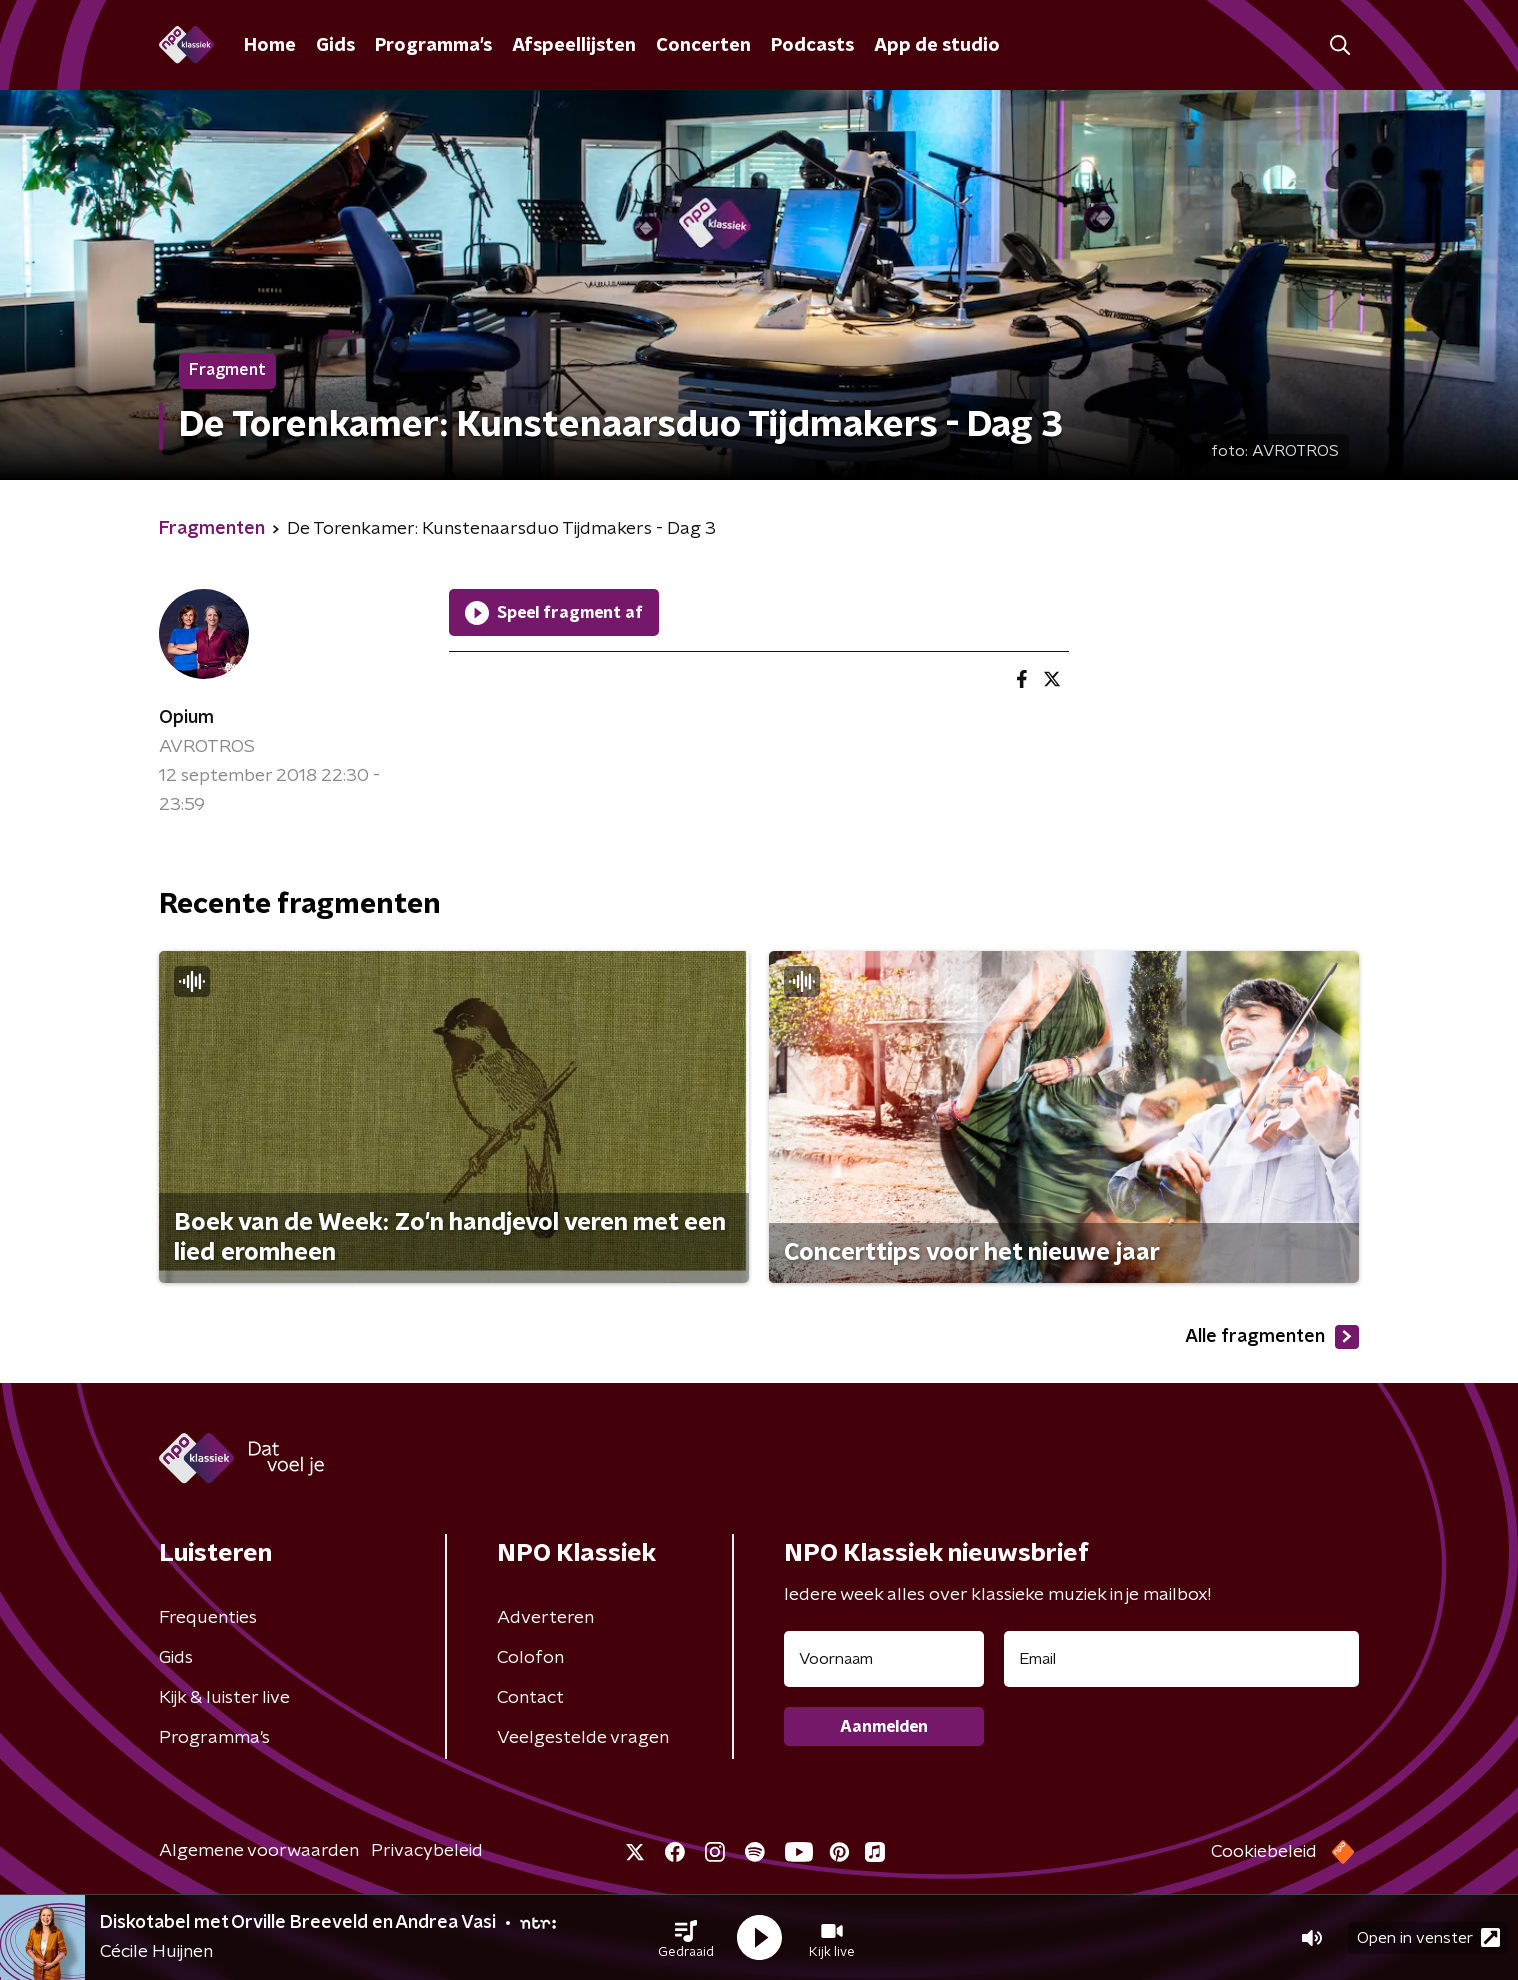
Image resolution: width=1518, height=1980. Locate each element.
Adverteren (545, 1618)
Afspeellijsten (574, 46)
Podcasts (812, 46)
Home (270, 46)
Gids (335, 46)
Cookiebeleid (1264, 1852)
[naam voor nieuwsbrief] (884, 1659)
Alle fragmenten (1272, 1337)
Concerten (703, 46)
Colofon (530, 1658)
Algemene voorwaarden (259, 1851)
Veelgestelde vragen (583, 1738)
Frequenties (208, 1618)
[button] (686, 1938)
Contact (530, 1698)
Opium (186, 718)
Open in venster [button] (1428, 1937)
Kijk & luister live (224, 1698)
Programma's (433, 46)
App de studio (937, 46)
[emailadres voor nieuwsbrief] (1181, 1659)
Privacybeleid (427, 1851)
